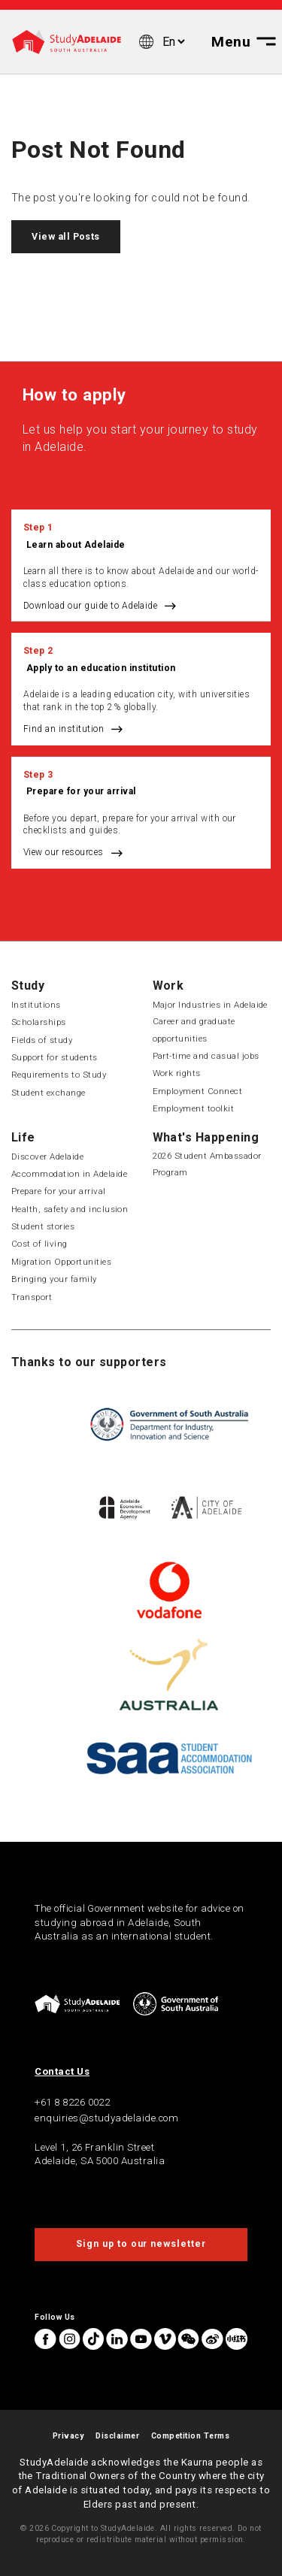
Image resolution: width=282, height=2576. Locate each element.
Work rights (177, 1073)
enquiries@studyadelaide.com (106, 2118)
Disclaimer (117, 2436)
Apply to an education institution (101, 668)
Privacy (68, 2436)
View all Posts (66, 236)
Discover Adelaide (47, 1156)
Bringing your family (54, 1279)
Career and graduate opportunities (194, 1029)
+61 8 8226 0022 (72, 2102)
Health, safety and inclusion (69, 1209)
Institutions (36, 1004)
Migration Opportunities (61, 1261)
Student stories (42, 1226)
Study (27, 985)
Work (168, 985)
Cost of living (39, 1243)
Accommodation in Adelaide (69, 1174)
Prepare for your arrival (81, 791)
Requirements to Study (58, 1074)
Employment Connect (198, 1091)
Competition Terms (190, 2436)
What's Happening (206, 1137)
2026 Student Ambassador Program (207, 1164)
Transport (31, 1297)
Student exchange (48, 1092)
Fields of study (41, 1040)
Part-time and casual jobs (206, 1056)
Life (23, 1137)
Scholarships (38, 1022)
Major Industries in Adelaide (210, 1004)
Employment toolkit (194, 1108)
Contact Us (62, 2071)
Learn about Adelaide (76, 545)
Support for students (54, 1057)
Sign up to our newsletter (141, 2244)
